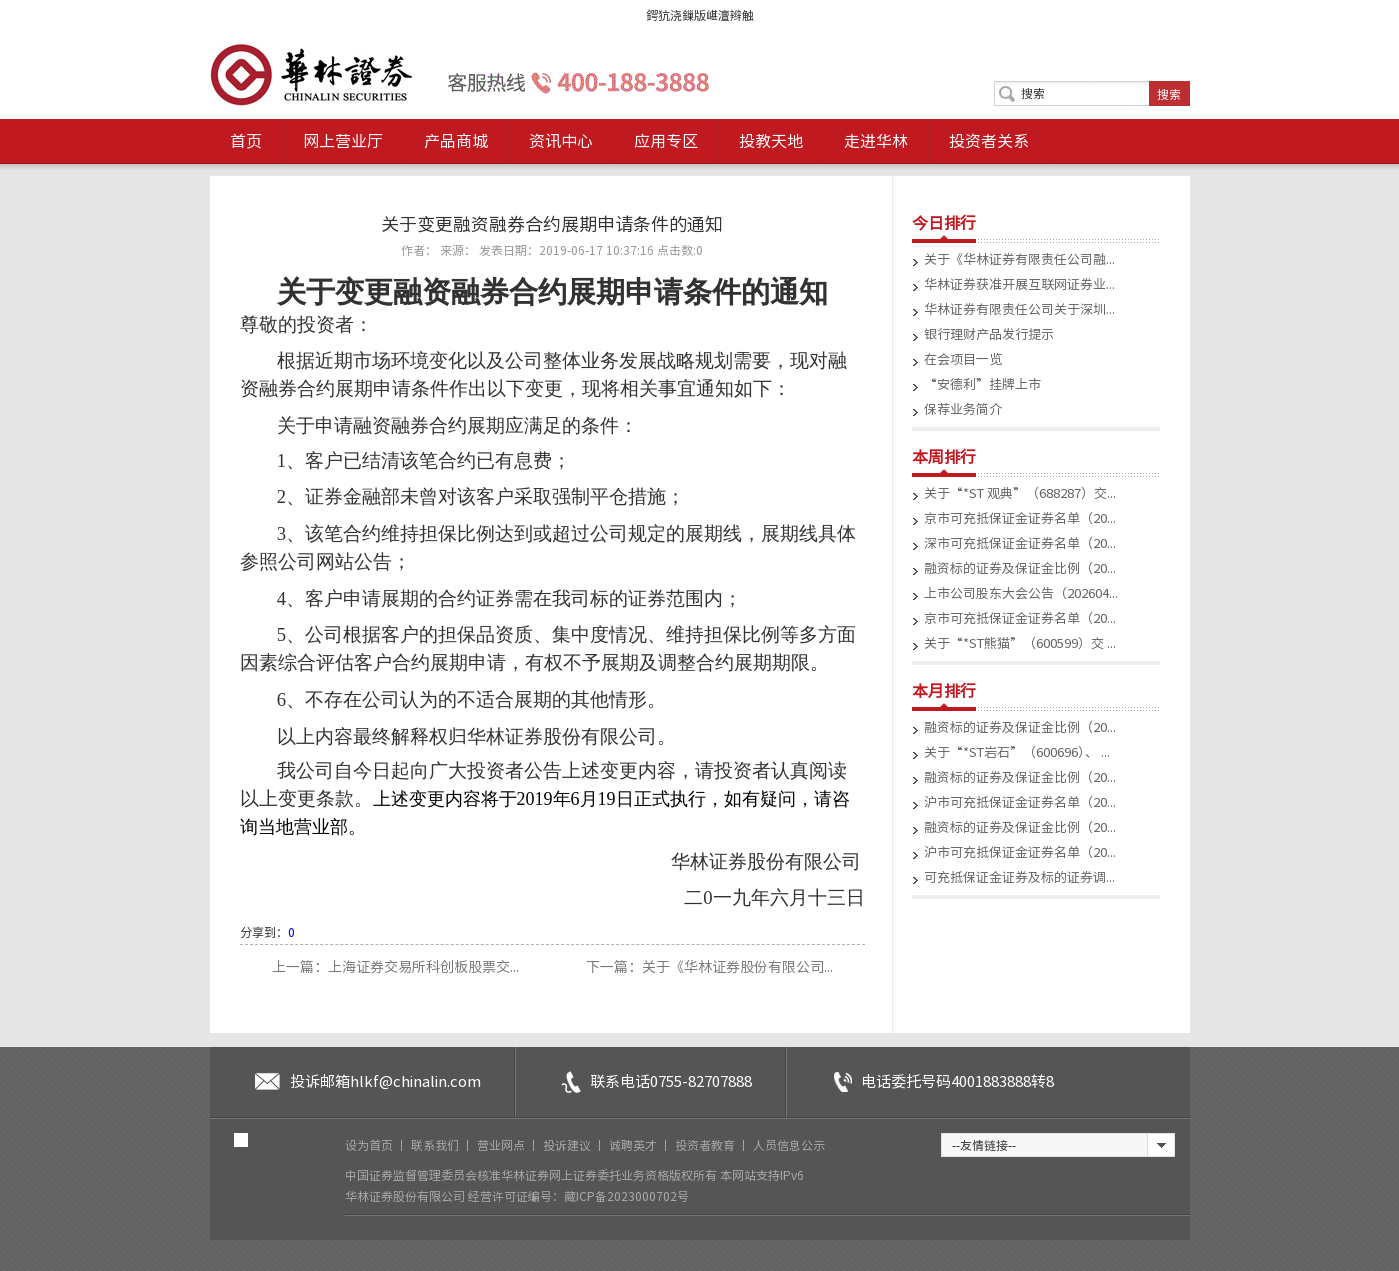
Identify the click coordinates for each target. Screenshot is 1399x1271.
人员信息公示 (789, 1145)
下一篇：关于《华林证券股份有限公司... (709, 967)
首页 (246, 141)
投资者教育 (706, 1145)
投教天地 (771, 141)
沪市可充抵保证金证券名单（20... (1020, 802)
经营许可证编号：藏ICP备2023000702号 (578, 1196)
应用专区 (666, 141)
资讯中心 (561, 141)
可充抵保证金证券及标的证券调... (1019, 877)
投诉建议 (568, 1145)
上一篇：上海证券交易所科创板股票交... (397, 967)
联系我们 (436, 1145)
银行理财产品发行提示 (989, 334)
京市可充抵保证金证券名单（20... (1020, 518)
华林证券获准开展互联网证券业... (1019, 284)
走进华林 (876, 141)
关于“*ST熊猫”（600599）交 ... (1020, 643)
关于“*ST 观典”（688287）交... (1020, 493)
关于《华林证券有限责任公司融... (1019, 259)
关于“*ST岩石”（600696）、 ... (1017, 752)
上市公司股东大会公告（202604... (1021, 593)
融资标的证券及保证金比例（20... (1020, 568)
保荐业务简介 (963, 409)
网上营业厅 (343, 141)
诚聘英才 (634, 1145)
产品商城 (456, 141)
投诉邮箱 (385, 1081)
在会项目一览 (963, 359)
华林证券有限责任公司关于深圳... (1019, 309)
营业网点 (502, 1145)
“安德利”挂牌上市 (982, 384)
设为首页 (370, 1145)
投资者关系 (989, 141)
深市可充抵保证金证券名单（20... (1020, 543)
